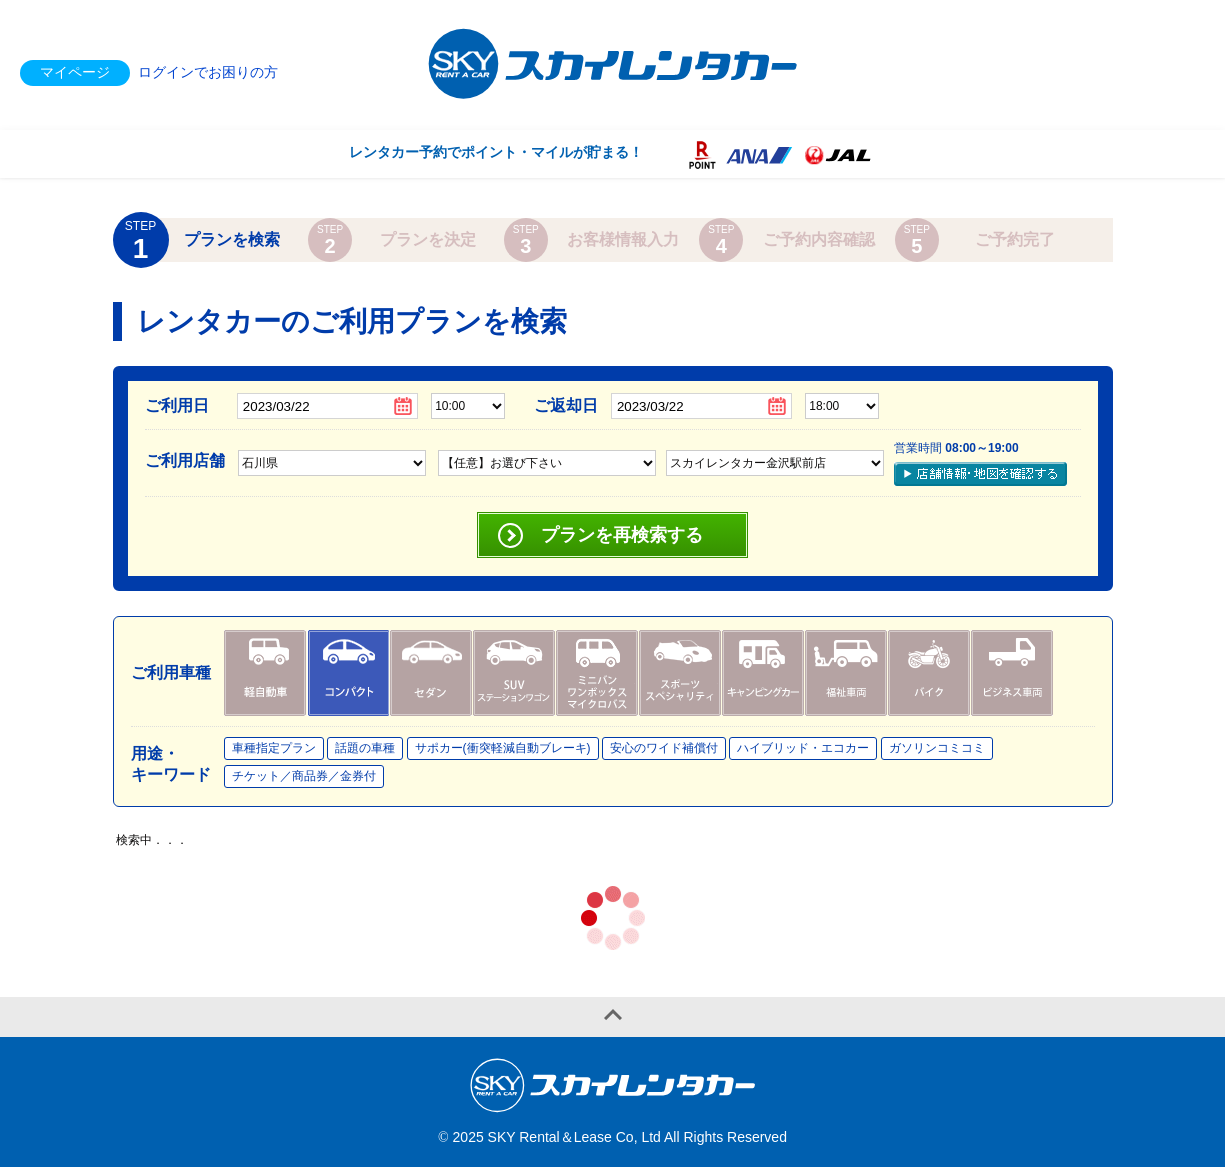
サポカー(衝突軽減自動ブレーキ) (503, 748)
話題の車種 (365, 748)
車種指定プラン (274, 748)
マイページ (75, 72)
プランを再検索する (622, 535)
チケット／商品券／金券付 (304, 776)
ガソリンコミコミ (937, 748)
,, (547, 463)
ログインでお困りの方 (208, 72)
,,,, (775, 463)
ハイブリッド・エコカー (803, 748)
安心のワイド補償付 (664, 748)
